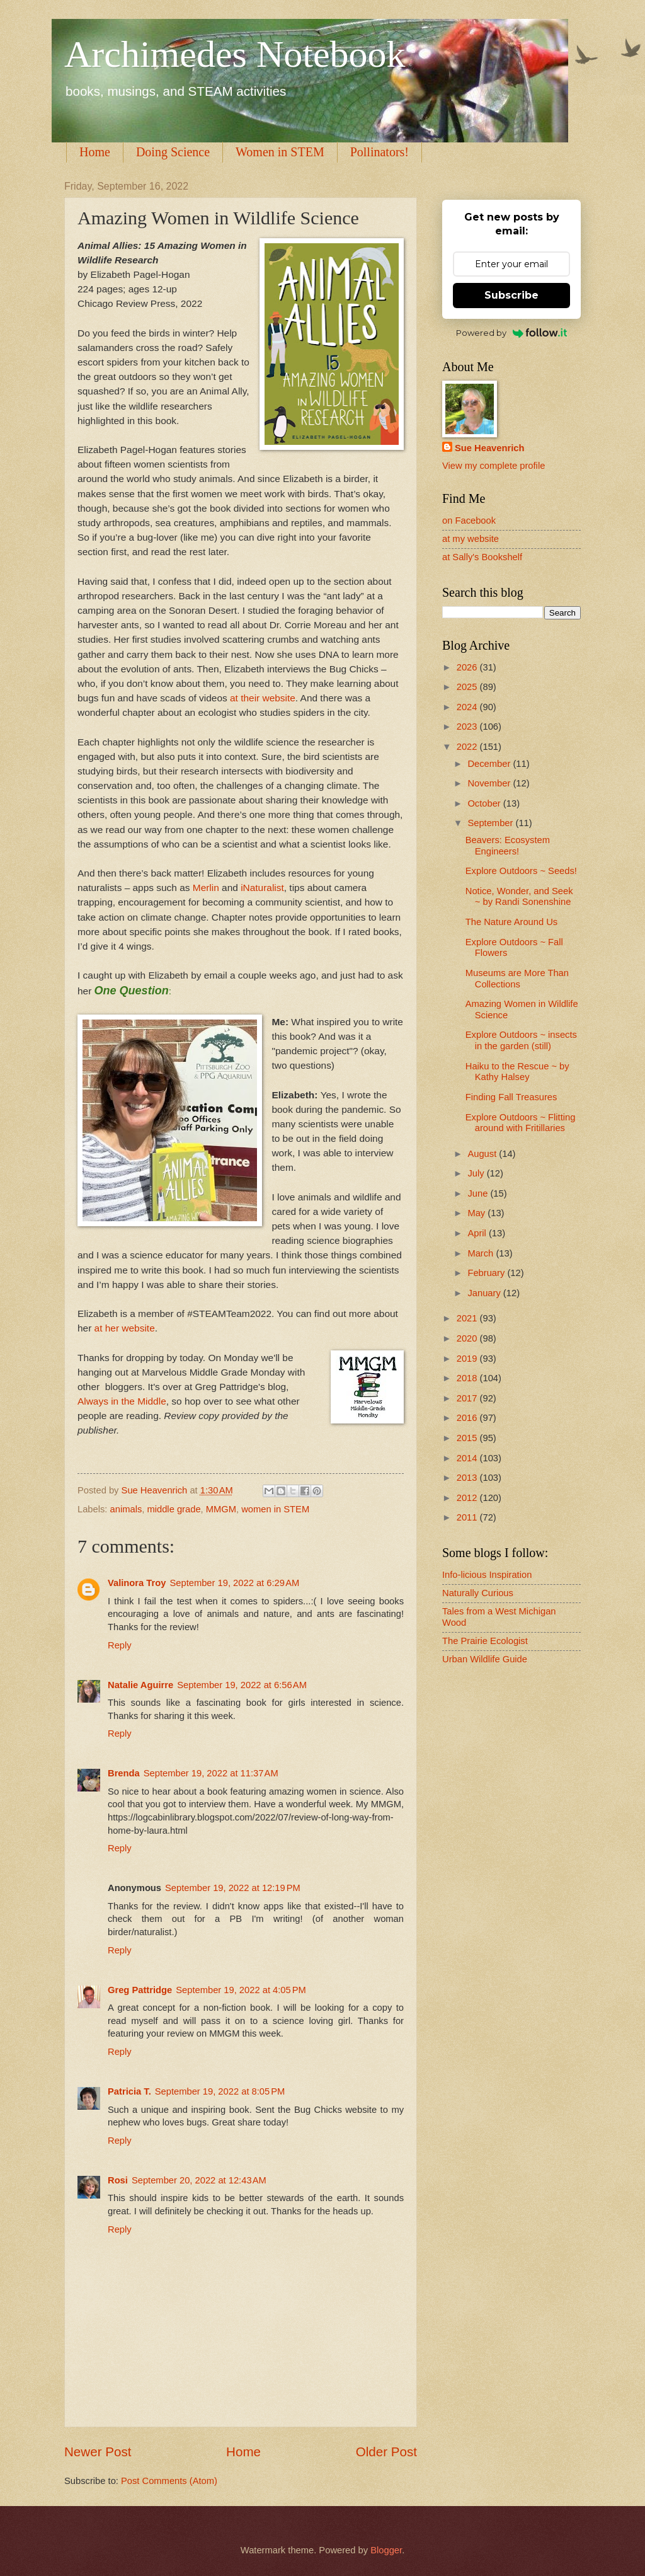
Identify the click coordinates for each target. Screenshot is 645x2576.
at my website (470, 539)
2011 (468, 1517)
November (490, 783)
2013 (468, 1478)
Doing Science (173, 152)
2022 (468, 747)
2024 (468, 707)
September (491, 823)
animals (126, 1509)
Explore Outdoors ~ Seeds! (521, 871)
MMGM (221, 1509)
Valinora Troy (137, 1583)
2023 (468, 727)
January (485, 1293)
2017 (468, 1398)
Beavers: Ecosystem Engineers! (507, 845)
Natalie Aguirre (140, 1685)
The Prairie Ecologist (485, 1641)
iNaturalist (262, 887)
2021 (468, 1318)
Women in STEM (280, 152)
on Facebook (469, 520)
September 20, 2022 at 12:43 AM (199, 2180)
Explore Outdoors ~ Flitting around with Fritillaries (520, 1123)
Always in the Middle (121, 1401)
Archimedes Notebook (235, 54)
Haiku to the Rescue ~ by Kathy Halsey (517, 1072)
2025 (468, 687)
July (476, 1173)
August (483, 1154)
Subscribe (511, 295)
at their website (261, 698)
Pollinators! (379, 152)
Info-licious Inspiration (487, 1575)
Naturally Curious (477, 1593)
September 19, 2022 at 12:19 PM (232, 1888)
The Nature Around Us (511, 922)
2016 (468, 1418)
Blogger (386, 2550)
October (485, 803)
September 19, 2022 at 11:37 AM (211, 1773)
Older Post (386, 2451)
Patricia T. (129, 2091)
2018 (468, 1378)
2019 (468, 1359)
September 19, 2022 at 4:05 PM (241, 1990)
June (478, 1193)
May (477, 1213)
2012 (468, 1498)
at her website (124, 1328)
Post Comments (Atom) (169, 2481)
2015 (468, 1438)
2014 (468, 1458)
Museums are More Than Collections (517, 978)
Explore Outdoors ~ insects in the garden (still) (521, 1040)
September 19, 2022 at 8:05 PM (220, 2091)
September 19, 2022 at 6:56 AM (242, 1685)
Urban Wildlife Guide (484, 1659)
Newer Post (97, 2451)
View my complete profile (493, 466)
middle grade (173, 1509)
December (490, 764)
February (487, 1273)
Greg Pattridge (140, 1990)
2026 (468, 667)
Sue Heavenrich (489, 448)
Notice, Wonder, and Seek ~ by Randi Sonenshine (519, 896)
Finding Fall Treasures (511, 1097)
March (481, 1253)
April (478, 1233)
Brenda (124, 1773)
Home (94, 152)
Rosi (118, 2180)
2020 (468, 1338)
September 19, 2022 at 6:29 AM (234, 1583)
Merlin (206, 887)
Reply (120, 1645)
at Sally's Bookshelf (482, 557)
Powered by (512, 333)
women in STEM (275, 1509)
